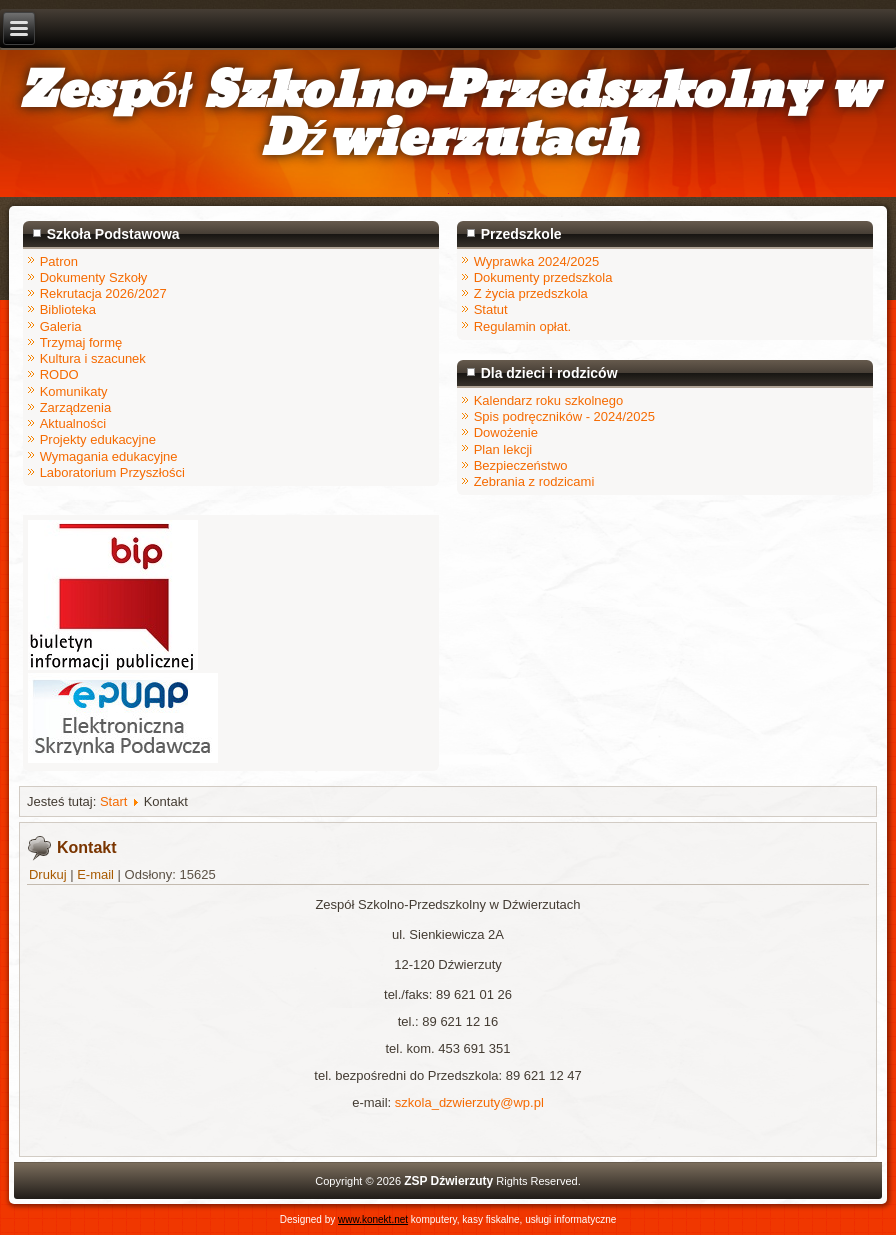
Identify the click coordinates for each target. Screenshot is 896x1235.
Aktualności (73, 423)
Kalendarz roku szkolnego (549, 400)
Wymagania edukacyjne (109, 456)
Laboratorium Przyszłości (112, 472)
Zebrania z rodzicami (534, 481)
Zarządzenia (76, 407)
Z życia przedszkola (531, 293)
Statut (491, 309)
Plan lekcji (503, 449)
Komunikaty (74, 391)
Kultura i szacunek (93, 358)
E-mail (97, 874)
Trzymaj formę (81, 342)
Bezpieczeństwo (521, 465)
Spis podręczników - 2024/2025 (564, 416)
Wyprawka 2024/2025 (537, 261)
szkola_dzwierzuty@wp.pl (469, 1102)
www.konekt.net (373, 1219)
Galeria (61, 326)
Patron (59, 261)
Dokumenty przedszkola (543, 277)
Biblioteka (68, 309)
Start (113, 801)
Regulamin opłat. (523, 326)
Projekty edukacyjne (98, 439)
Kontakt (87, 847)
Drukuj (49, 874)
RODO (59, 374)
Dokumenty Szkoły (94, 277)
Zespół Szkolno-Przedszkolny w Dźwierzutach (448, 115)
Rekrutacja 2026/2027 (103, 293)
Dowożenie (506, 432)
